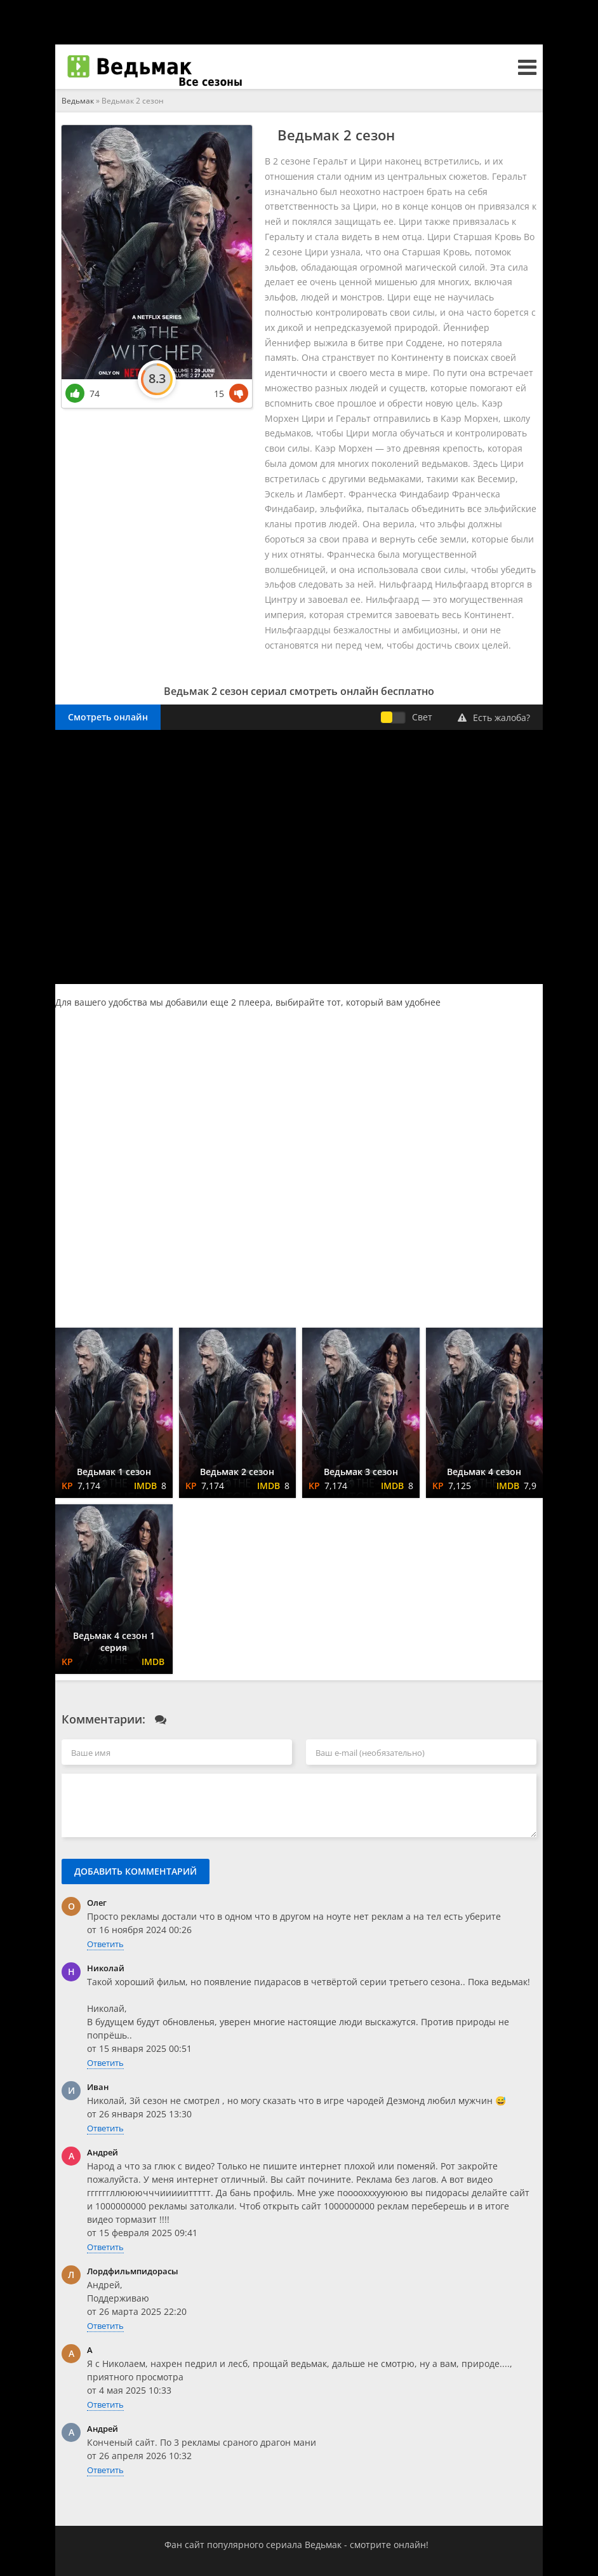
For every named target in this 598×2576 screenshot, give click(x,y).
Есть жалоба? (494, 717)
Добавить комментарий (135, 1871)
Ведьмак (78, 100)
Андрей (102, 2152)
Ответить (105, 1944)
